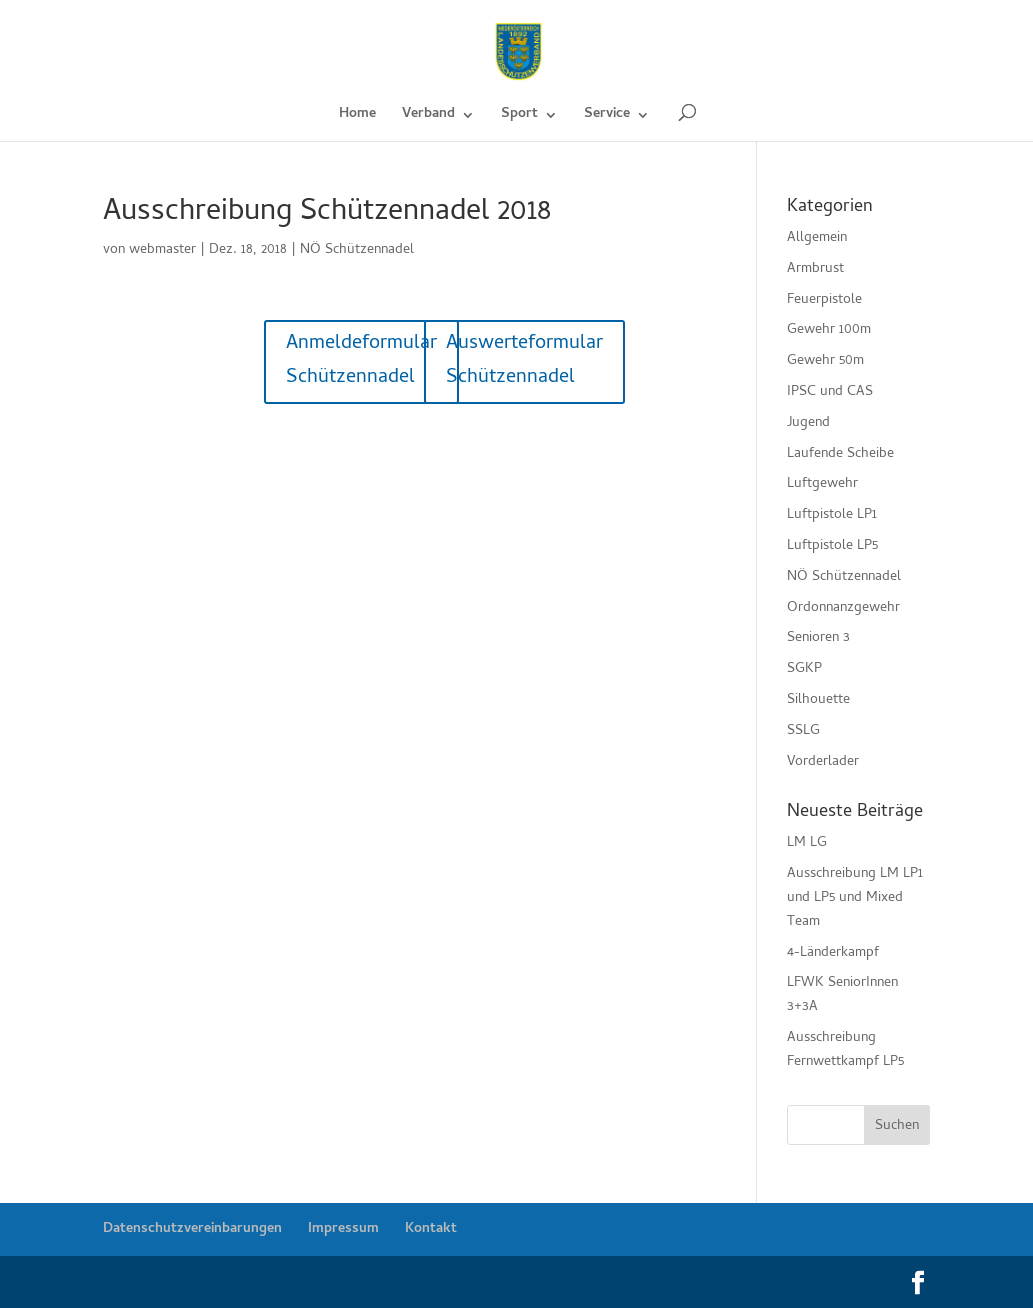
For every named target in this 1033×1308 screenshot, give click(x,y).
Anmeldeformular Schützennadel (361, 361)
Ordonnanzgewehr (843, 608)
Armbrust (815, 269)
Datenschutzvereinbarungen (192, 1229)
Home (357, 117)
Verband (428, 117)
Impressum (343, 1229)
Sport (519, 117)
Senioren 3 (818, 638)
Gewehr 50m (825, 361)
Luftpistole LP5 (832, 546)
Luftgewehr (822, 484)
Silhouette (818, 700)
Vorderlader (823, 762)
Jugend (808, 423)
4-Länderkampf (833, 953)
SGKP (804, 669)
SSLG (803, 731)
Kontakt (431, 1229)
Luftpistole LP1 (832, 515)
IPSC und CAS (830, 392)
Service (607, 117)
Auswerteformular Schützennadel (524, 361)
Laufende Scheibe (840, 454)
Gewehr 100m (829, 330)
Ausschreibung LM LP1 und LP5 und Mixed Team (855, 898)
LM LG (807, 843)
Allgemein (817, 238)
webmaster (162, 250)
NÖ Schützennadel (357, 250)
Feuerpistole (824, 300)
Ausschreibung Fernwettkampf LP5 (845, 1050)
